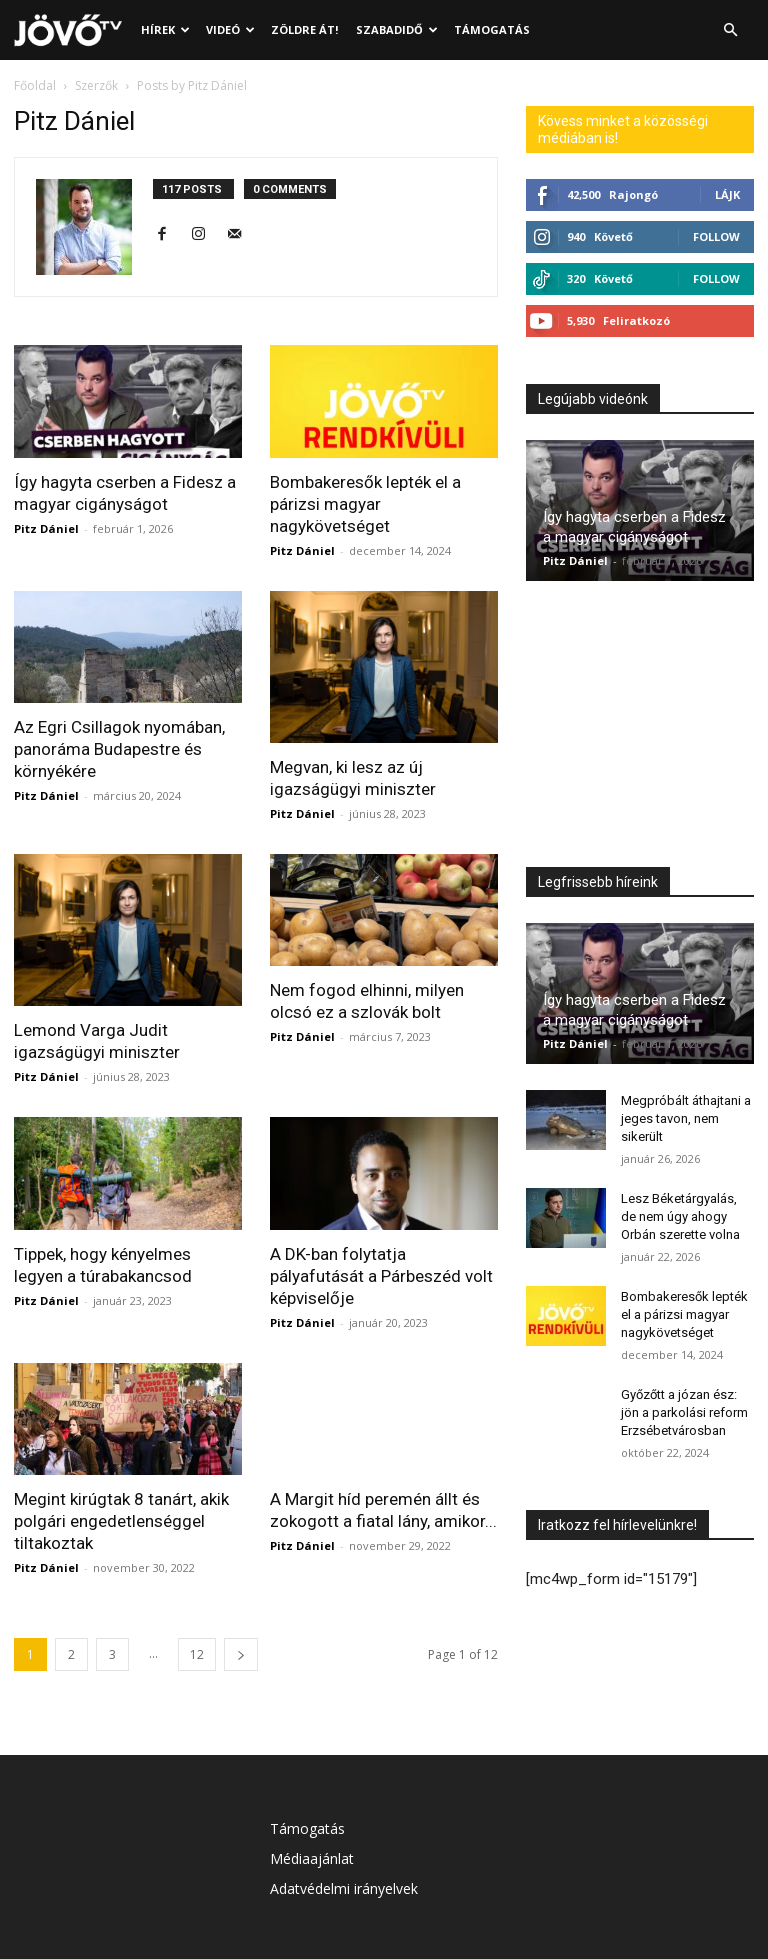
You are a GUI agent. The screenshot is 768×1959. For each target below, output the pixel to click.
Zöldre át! (304, 29)
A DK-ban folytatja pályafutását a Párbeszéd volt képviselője (381, 1276)
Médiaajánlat (312, 1858)
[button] (730, 30)
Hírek (165, 29)
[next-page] (241, 1654)
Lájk (727, 194)
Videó (230, 29)
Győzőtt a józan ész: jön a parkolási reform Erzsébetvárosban (684, 1412)
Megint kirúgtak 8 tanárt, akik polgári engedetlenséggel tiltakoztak (121, 1521)
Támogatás (492, 29)
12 (197, 1654)
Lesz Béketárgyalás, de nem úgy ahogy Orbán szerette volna (680, 1216)
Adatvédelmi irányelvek (344, 1888)
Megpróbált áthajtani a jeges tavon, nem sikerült (686, 1118)
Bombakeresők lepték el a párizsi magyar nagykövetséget (365, 504)
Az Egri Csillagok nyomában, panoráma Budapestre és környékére (119, 749)
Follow (716, 236)
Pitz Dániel (46, 528)
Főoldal (35, 85)
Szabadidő (397, 29)
